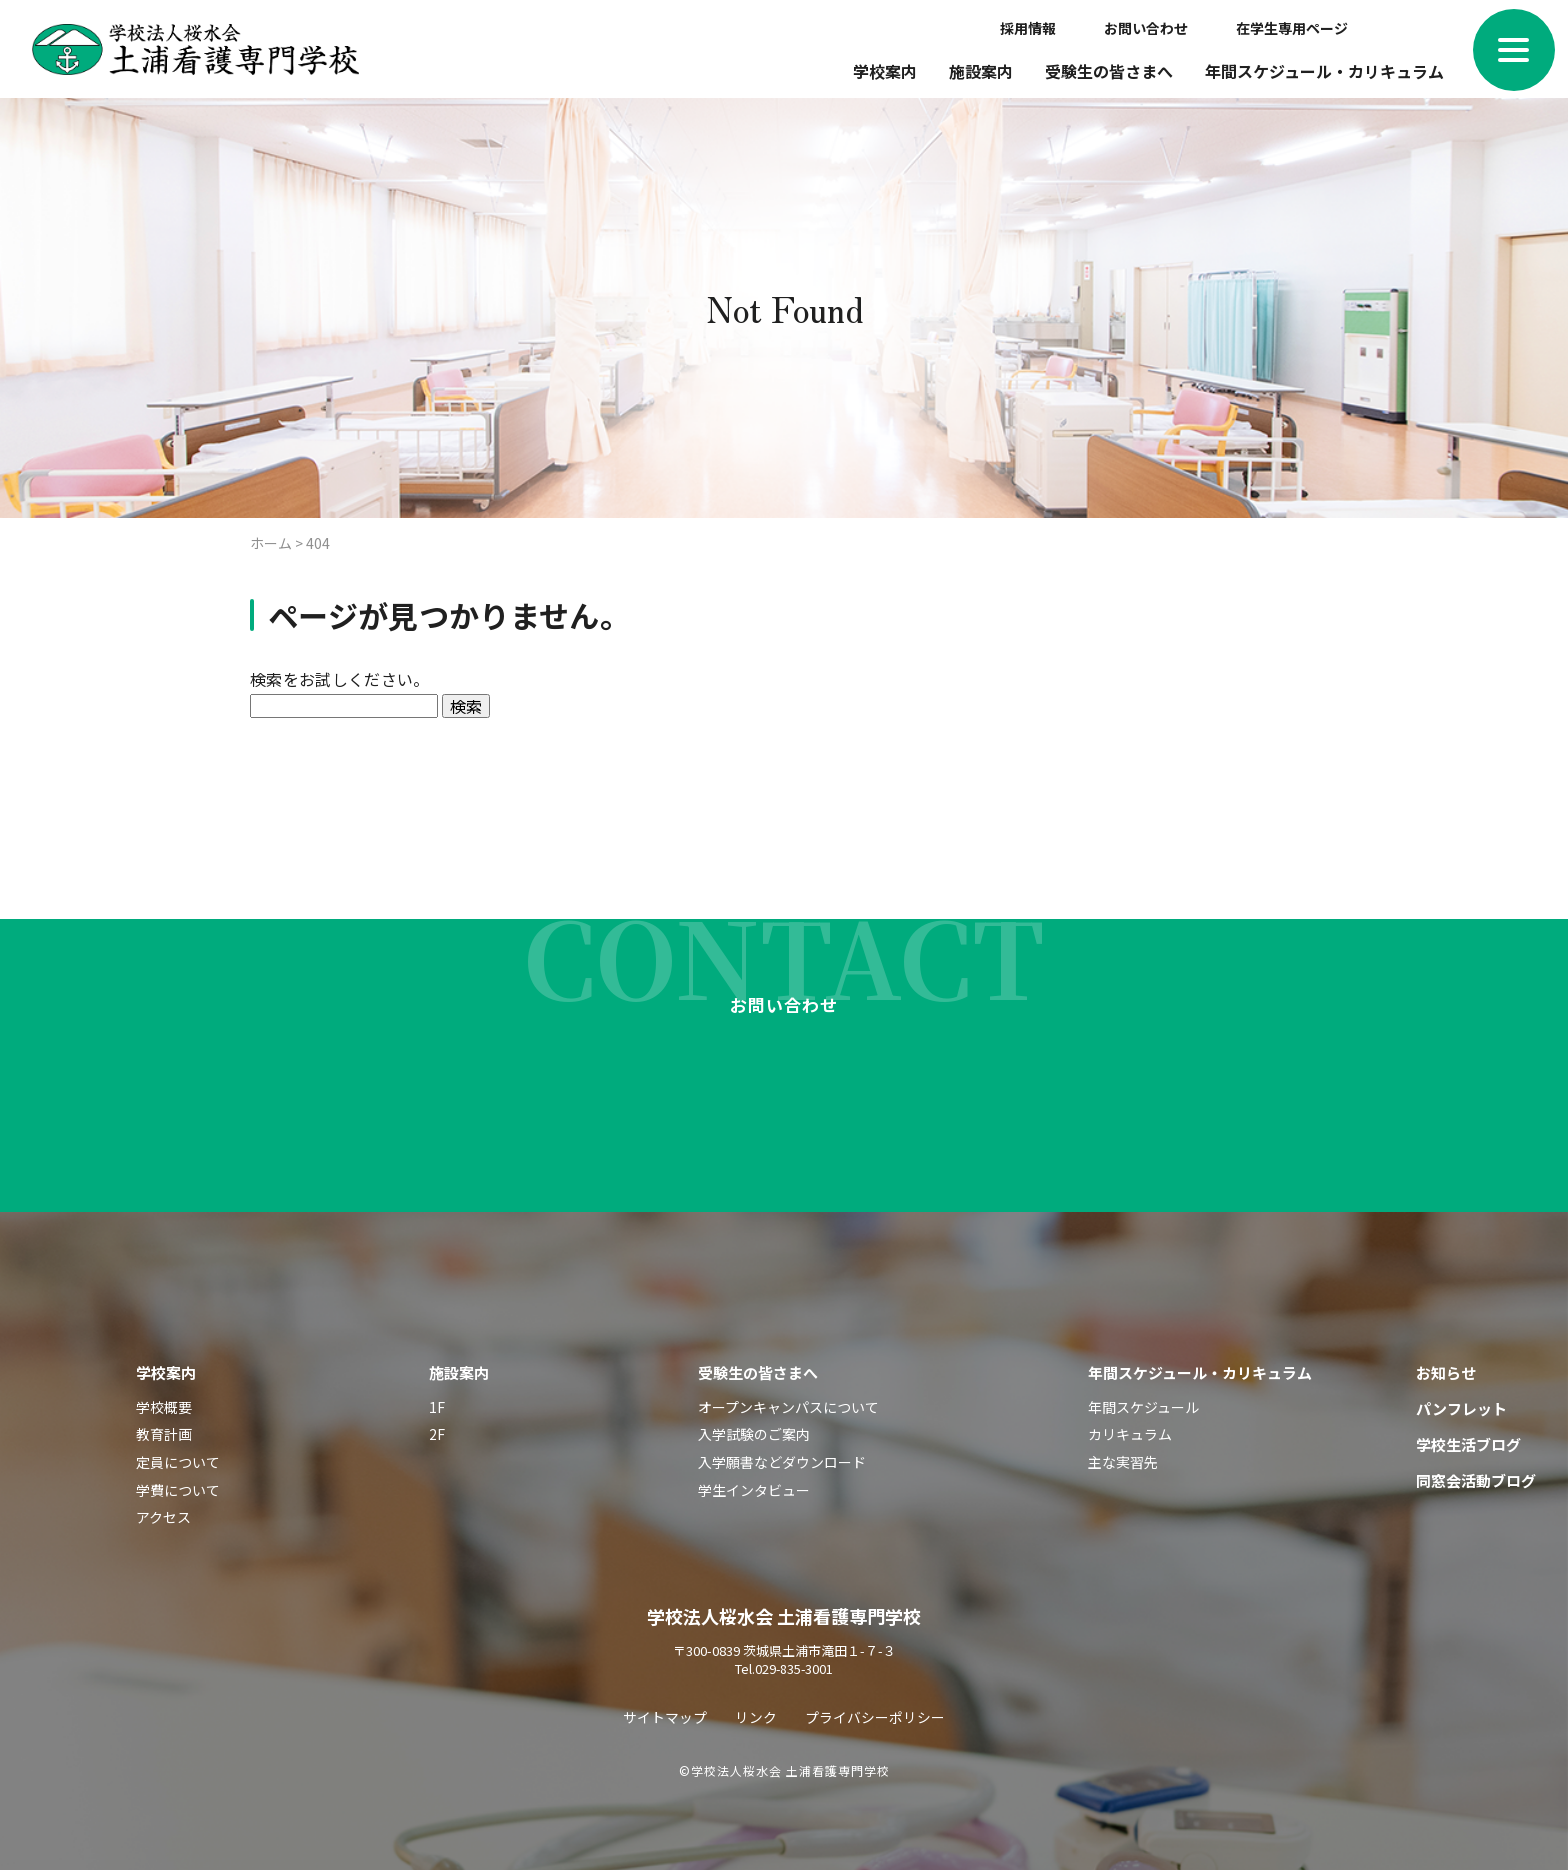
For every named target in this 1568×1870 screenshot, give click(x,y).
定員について (178, 1452)
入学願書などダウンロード (782, 1452)
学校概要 (164, 1397)
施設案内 (981, 71)
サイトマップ (665, 1707)
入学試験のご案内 (754, 1424)
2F (437, 1424)
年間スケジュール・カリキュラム (1324, 71)
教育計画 (164, 1424)
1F (437, 1397)
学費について (178, 1480)
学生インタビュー (754, 1480)
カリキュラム (1130, 1424)
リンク (756, 1707)
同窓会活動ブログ (1476, 1470)
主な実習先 (1123, 1452)
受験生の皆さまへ (1109, 71)
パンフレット (1461, 1398)
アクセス (163, 1507)
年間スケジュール (1143, 1397)
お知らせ (1446, 1362)
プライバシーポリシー (875, 1707)
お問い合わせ (1146, 28)
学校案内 (885, 71)
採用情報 (1028, 28)
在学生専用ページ (1292, 28)
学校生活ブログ (1468, 1434)
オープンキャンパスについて (788, 1397)
